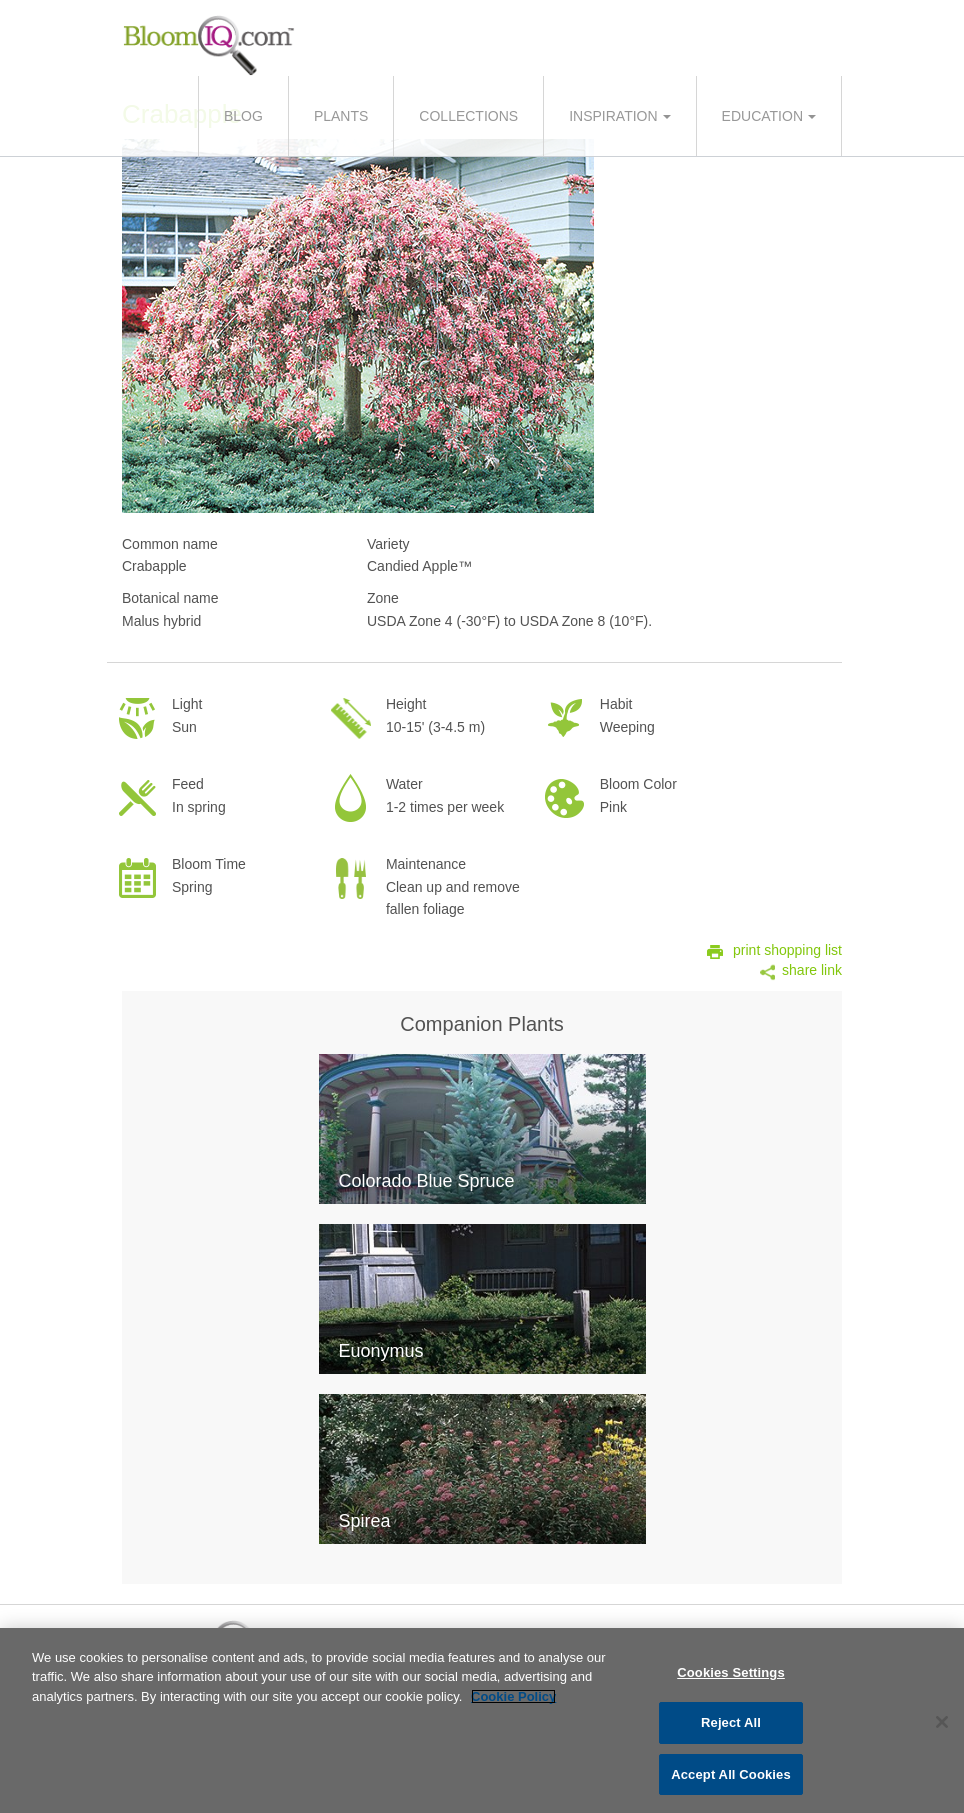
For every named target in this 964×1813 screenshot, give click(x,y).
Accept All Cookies (731, 1780)
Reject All (731, 1728)
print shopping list (787, 950)
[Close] (942, 1727)
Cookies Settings (731, 1677)
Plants (341, 116)
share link (812, 970)
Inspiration (613, 116)
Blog (243, 116)
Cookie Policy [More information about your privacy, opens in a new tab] (513, 1701)
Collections (468, 116)
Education (762, 116)
